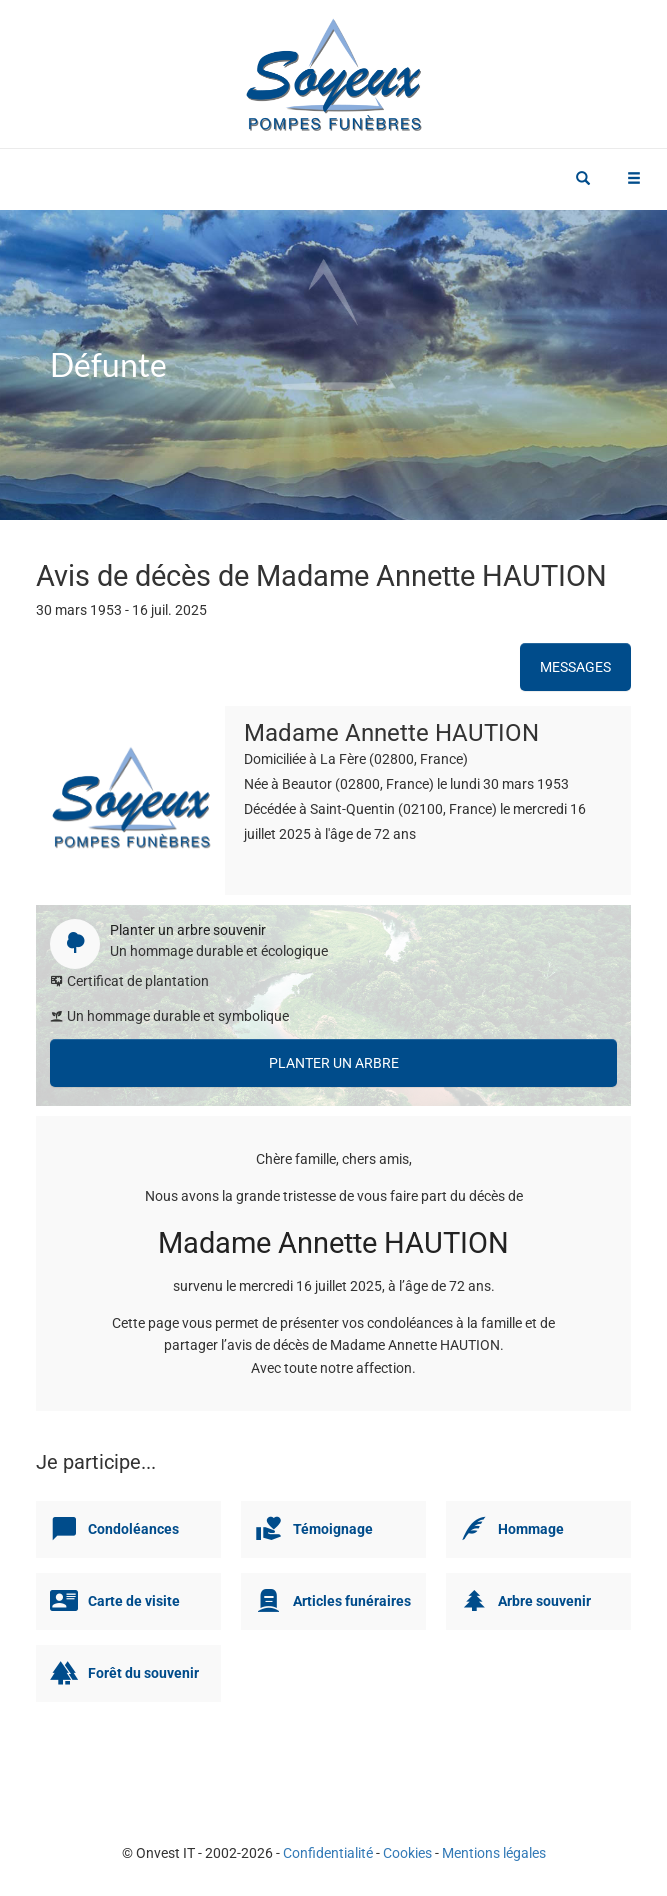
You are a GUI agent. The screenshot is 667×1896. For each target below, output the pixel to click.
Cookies (407, 1853)
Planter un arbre (334, 1063)
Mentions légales (494, 1853)
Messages (575, 667)
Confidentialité (328, 1853)
